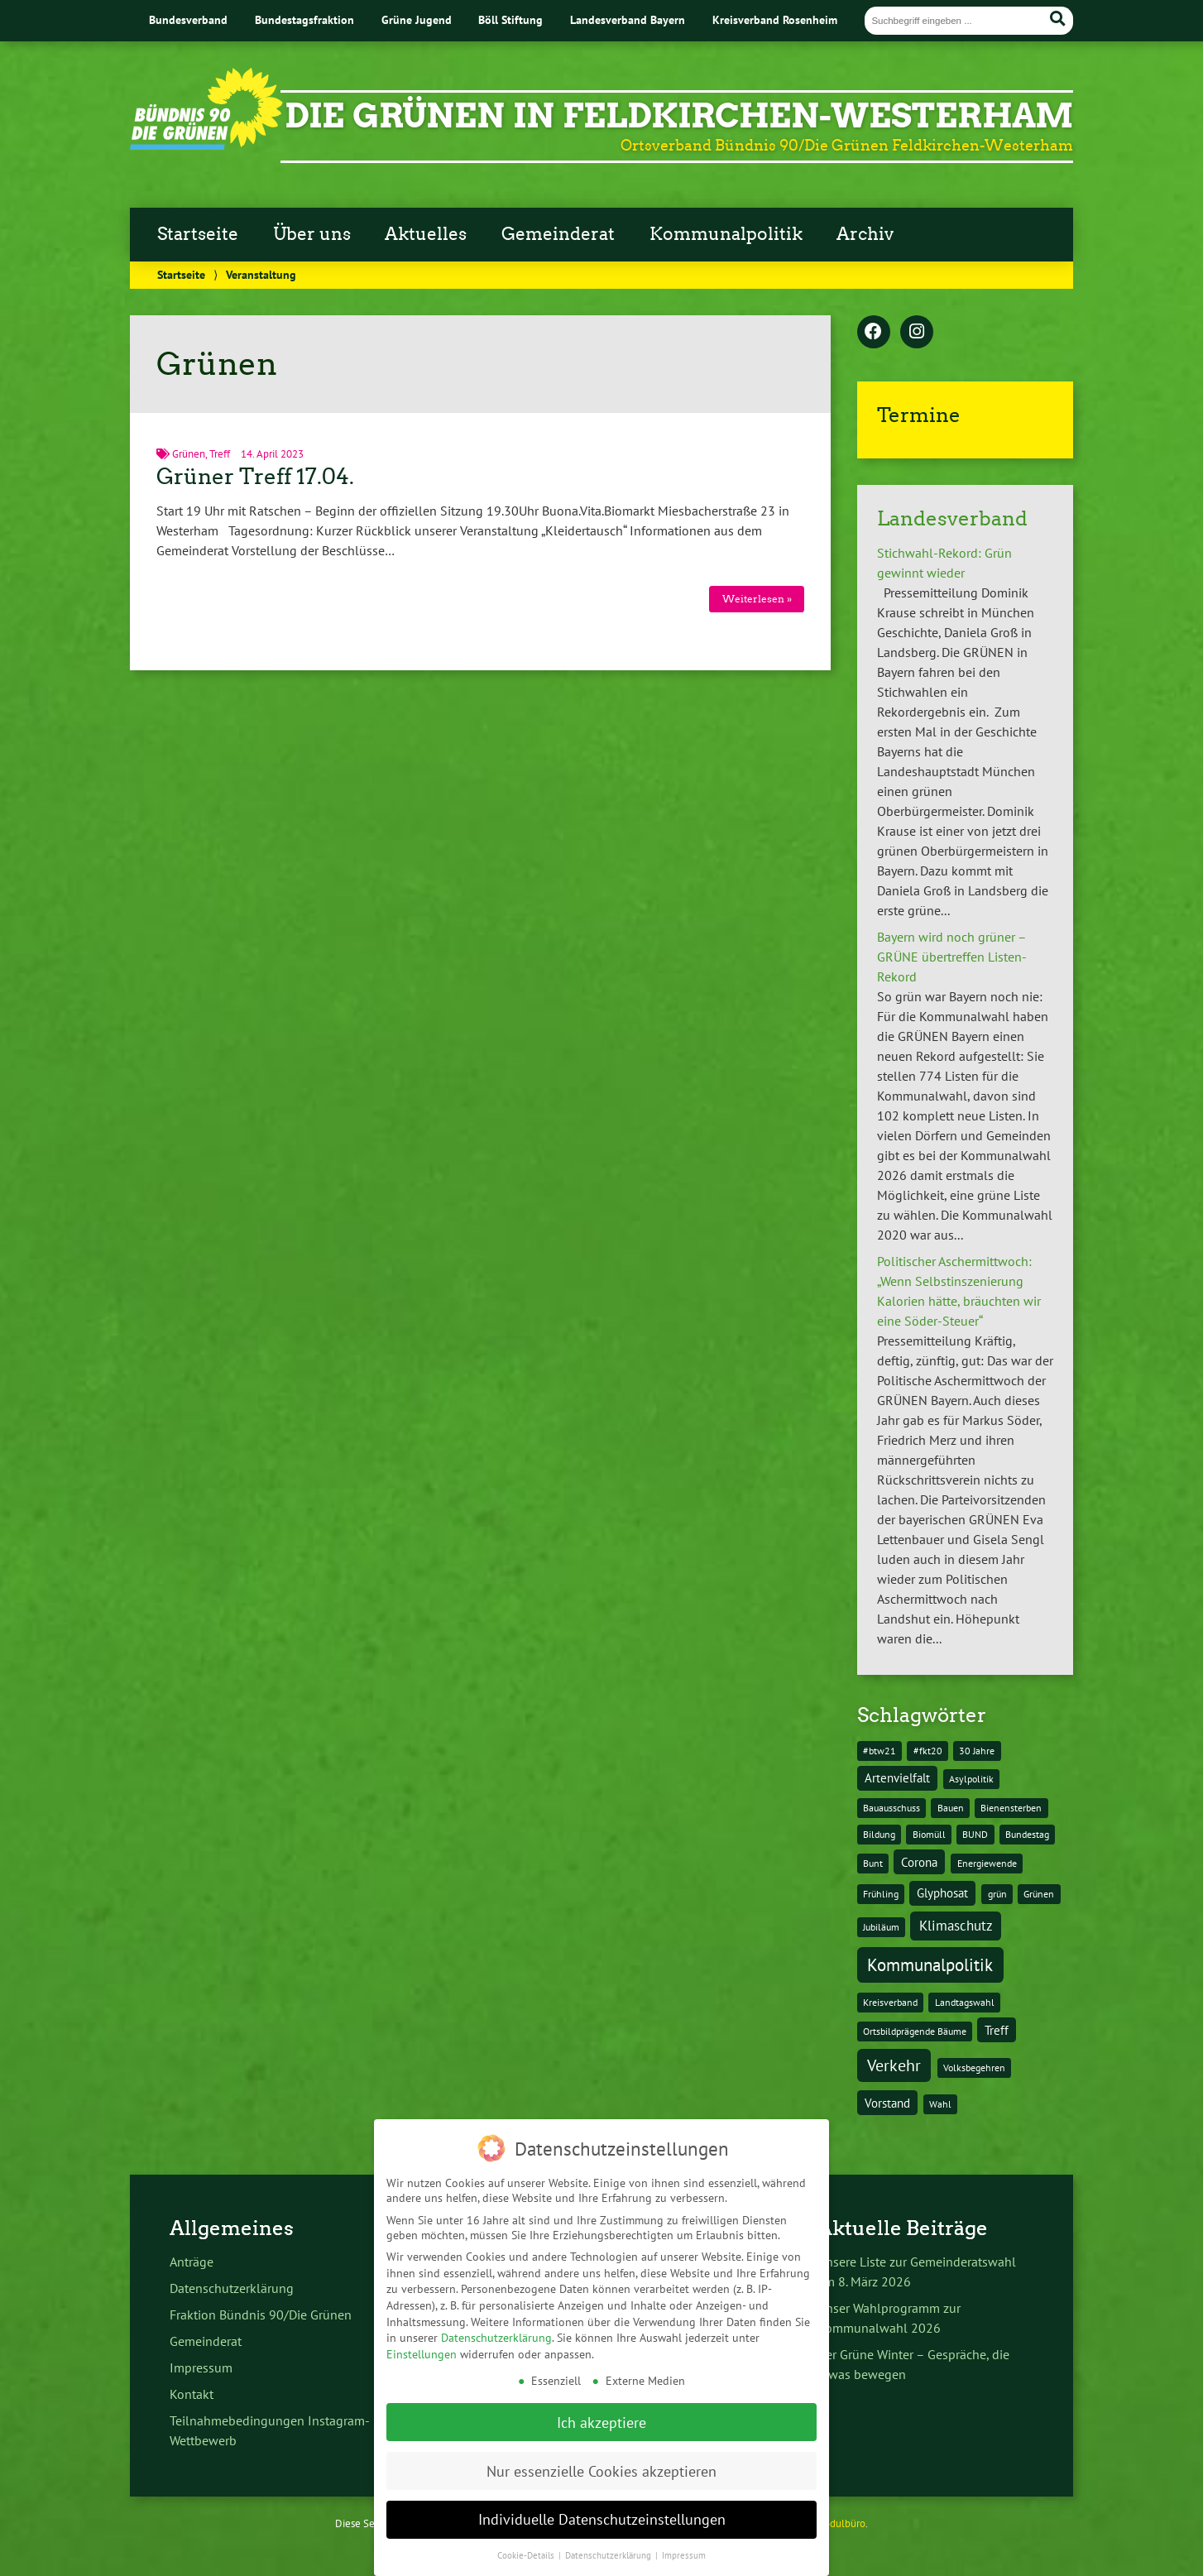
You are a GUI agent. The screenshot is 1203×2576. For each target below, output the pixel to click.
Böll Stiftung (510, 19)
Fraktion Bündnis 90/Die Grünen (261, 2314)
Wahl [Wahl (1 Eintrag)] (940, 2104)
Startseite (197, 234)
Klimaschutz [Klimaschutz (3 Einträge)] (956, 1925)
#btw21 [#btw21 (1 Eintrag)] (879, 1750)
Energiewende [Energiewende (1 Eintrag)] (987, 1863)
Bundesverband (188, 19)
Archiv (865, 234)
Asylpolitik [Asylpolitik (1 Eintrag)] (971, 1778)
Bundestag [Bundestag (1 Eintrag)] (1027, 1834)
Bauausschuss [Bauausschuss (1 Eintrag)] (891, 1807)
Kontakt (191, 2394)
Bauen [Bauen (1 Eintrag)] (950, 1807)
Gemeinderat (558, 234)
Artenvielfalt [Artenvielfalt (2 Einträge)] (897, 1778)
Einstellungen (421, 2330)
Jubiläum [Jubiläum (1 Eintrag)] (881, 1927)
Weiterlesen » (757, 598)
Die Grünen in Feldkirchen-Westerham (679, 116)
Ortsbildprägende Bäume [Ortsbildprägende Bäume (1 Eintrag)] (914, 2031)
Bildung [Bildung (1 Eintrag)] (879, 1834)
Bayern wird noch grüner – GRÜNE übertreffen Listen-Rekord (952, 956)
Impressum (201, 2367)
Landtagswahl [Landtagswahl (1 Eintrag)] (965, 2002)
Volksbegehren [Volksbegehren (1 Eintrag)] (974, 2067)
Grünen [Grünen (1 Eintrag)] (1038, 1894)
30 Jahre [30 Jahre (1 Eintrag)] (977, 1750)
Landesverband (952, 518)
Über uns (312, 234)
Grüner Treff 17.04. (255, 476)
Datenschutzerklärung (232, 2288)
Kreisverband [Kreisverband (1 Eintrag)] (890, 2002)
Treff (219, 454)
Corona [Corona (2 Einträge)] (919, 1862)
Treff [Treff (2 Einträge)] (997, 2030)
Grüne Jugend (416, 19)
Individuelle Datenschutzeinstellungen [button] (602, 2496)
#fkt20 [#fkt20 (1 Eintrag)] (927, 1750)
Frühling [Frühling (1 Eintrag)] (881, 1894)
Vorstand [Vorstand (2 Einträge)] (887, 2103)
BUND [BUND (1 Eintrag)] (975, 1834)
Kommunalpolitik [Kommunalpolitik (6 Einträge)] (930, 1964)
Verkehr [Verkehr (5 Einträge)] (894, 2065)
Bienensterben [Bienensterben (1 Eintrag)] (1011, 1807)
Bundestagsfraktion (304, 19)
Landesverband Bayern (627, 19)
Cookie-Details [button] (527, 2532)
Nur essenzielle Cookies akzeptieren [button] (601, 2447)
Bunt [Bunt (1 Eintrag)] (873, 1863)
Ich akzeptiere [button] (601, 2398)
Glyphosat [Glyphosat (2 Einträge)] (942, 1893)
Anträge (191, 2261)
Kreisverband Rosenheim (774, 19)
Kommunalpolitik (726, 234)
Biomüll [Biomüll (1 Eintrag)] (929, 1834)
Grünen (188, 454)
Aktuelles (426, 234)
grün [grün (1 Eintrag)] (997, 1894)
